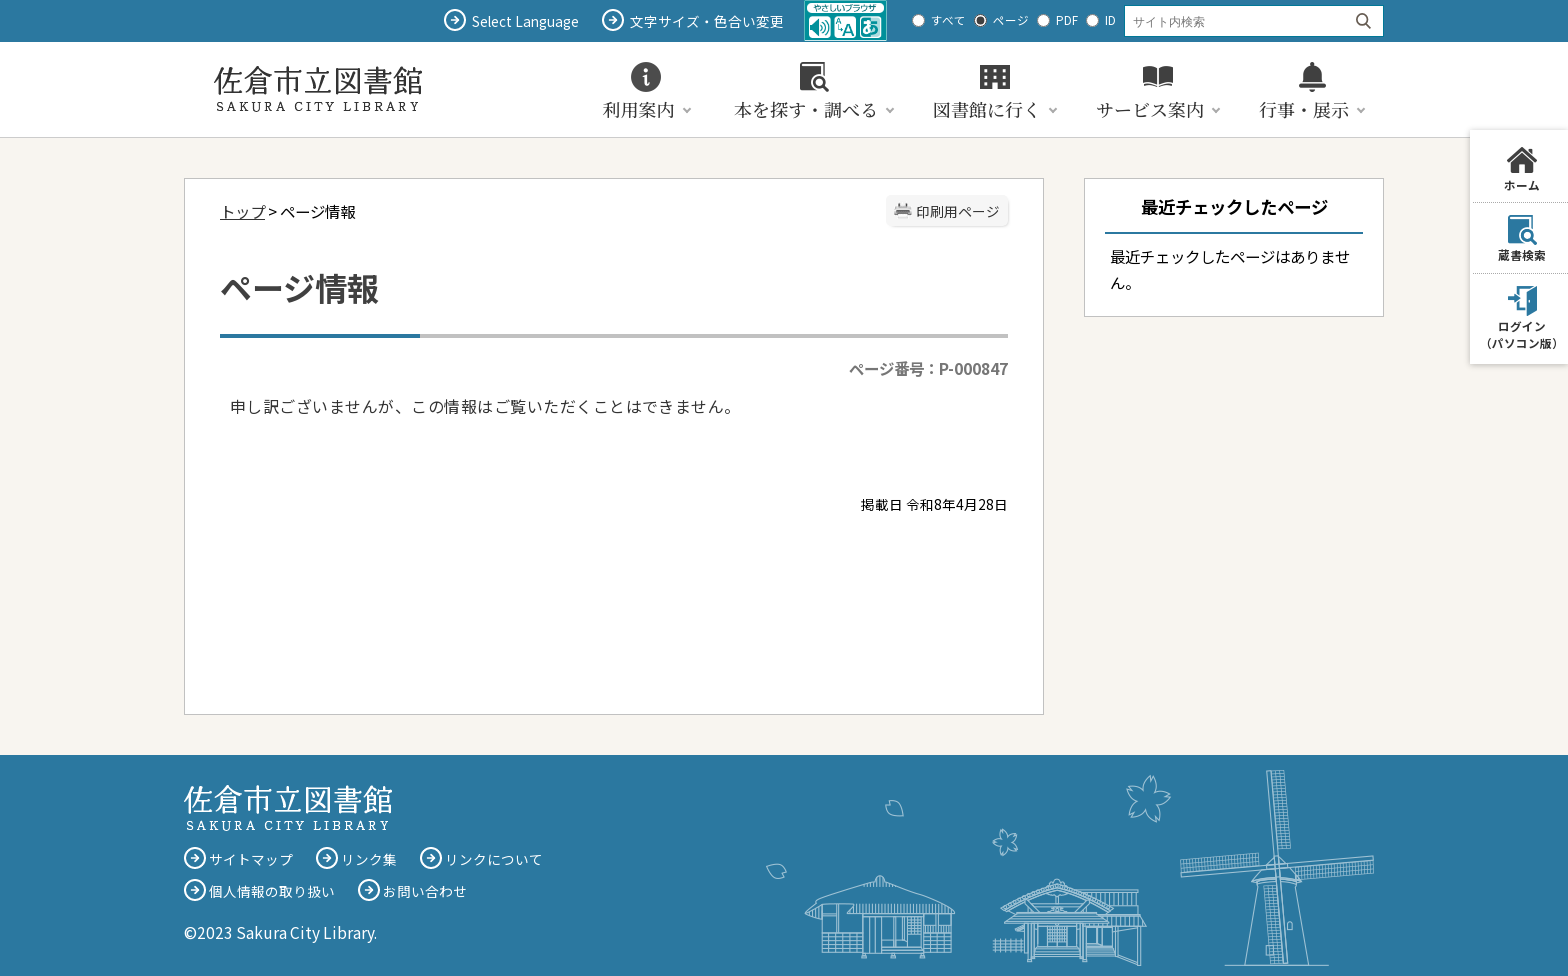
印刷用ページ (958, 211)
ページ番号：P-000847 (928, 368)
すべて (948, 20)
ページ (1011, 20)
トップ (242, 211)
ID (1110, 20)
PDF (1067, 20)
